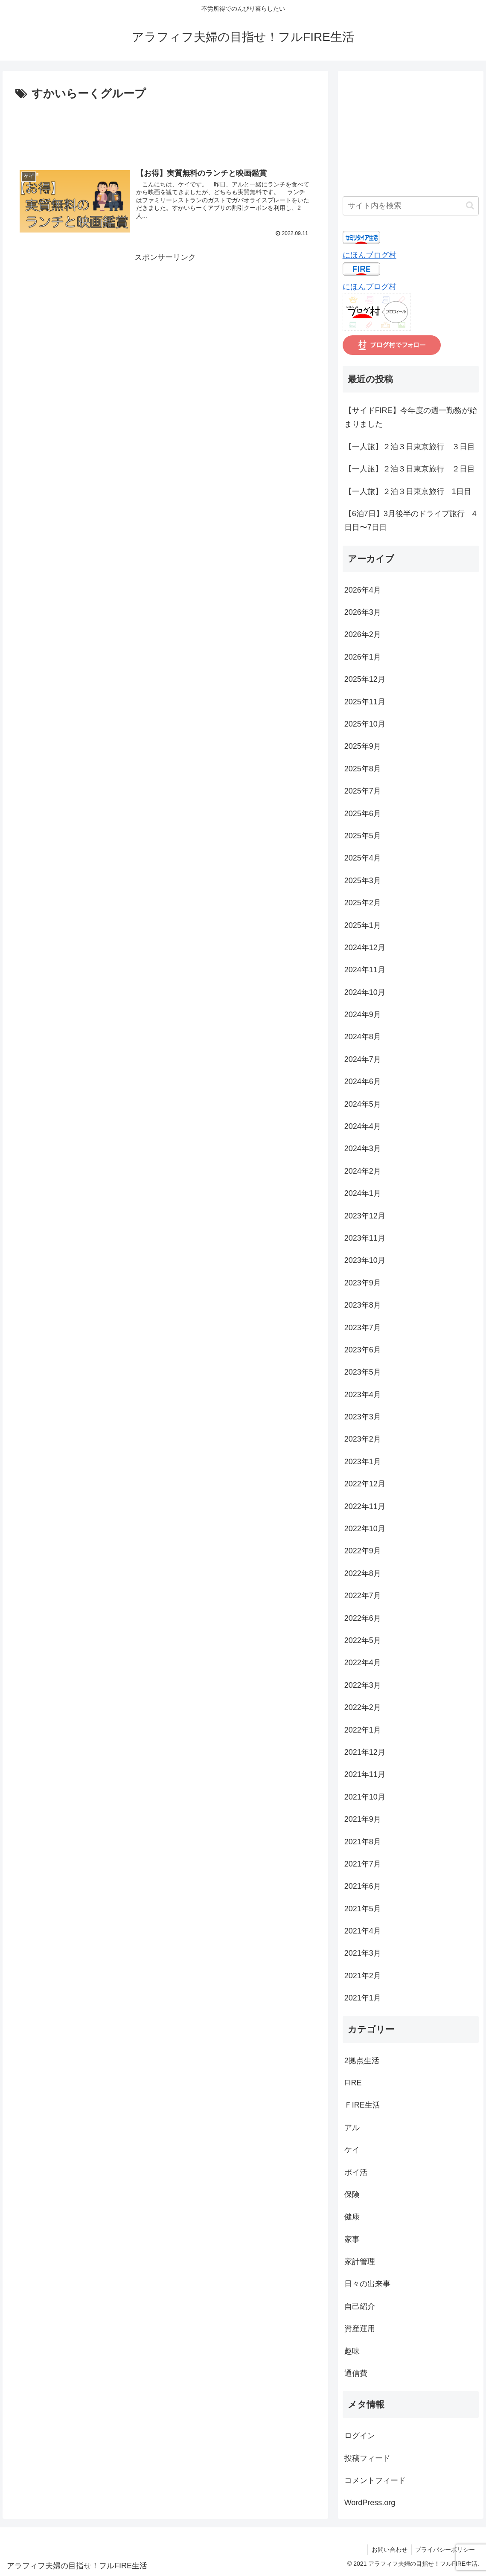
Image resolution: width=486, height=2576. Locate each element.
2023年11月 (364, 1238)
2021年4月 (362, 1931)
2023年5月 (362, 1372)
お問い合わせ (388, 2549)
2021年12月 (364, 1752)
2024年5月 (362, 1104)
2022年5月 (362, 1640)
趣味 (352, 2351)
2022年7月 (362, 1595)
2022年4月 (362, 1662)
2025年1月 (362, 925)
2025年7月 (362, 791)
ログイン (359, 2435)
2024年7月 (362, 1059)
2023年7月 (362, 1327)
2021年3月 (362, 1953)
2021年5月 (362, 1908)
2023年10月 (364, 1260)
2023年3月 (362, 1417)
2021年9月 (362, 1819)
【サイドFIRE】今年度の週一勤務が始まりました (410, 417)
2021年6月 (362, 1886)
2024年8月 (362, 1036)
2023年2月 (362, 1439)
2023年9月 (362, 1283)
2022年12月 (364, 1484)
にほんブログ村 (369, 255)
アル (352, 2127)
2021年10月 (364, 1797)
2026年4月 (362, 590)
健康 (352, 2217)
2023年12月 (364, 1216)
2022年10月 (364, 1528)
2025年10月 (364, 724)
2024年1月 (362, 1193)
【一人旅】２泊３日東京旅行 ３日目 (409, 446)
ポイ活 (355, 2172)
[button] (470, 205)
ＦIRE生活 (362, 2105)
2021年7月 (362, 1864)
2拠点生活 (361, 2060)
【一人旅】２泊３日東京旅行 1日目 (407, 491)
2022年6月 (362, 1618)
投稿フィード (367, 2458)
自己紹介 (359, 2306)
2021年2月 (362, 1975)
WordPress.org (370, 2502)
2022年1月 (362, 1730)
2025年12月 (364, 679)
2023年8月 (362, 1305)
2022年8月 (362, 1573)
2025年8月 (362, 769)
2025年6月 (362, 813)
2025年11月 (364, 702)
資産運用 (359, 2328)
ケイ (352, 2150)
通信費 (355, 2373)
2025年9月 (362, 746)
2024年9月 (362, 1014)
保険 (352, 2194)
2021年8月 (362, 1842)
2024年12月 (364, 947)
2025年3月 (362, 880)
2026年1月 (362, 657)
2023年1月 (362, 1461)
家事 (352, 2239)
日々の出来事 (367, 2283)
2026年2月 (362, 634)
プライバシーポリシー (444, 2549)
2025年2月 (362, 902)
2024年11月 (364, 969)
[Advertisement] (165, 129)
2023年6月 (362, 1350)
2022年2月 (362, 1707)
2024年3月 (362, 1148)
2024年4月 (362, 1126)
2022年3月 (362, 1685)
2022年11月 (364, 1506)
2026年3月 (362, 612)
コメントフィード (375, 2480)
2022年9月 (362, 1551)
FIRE (353, 2083)
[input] (411, 205)
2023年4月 (362, 1394)
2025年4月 (362, 858)
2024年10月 (364, 992)
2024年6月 (362, 1081)
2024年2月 (362, 1171)
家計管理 (359, 2261)
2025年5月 (362, 836)
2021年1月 (362, 1998)
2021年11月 (364, 1774)
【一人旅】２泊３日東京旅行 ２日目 (409, 469)
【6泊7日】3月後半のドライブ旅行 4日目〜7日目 (410, 520)
